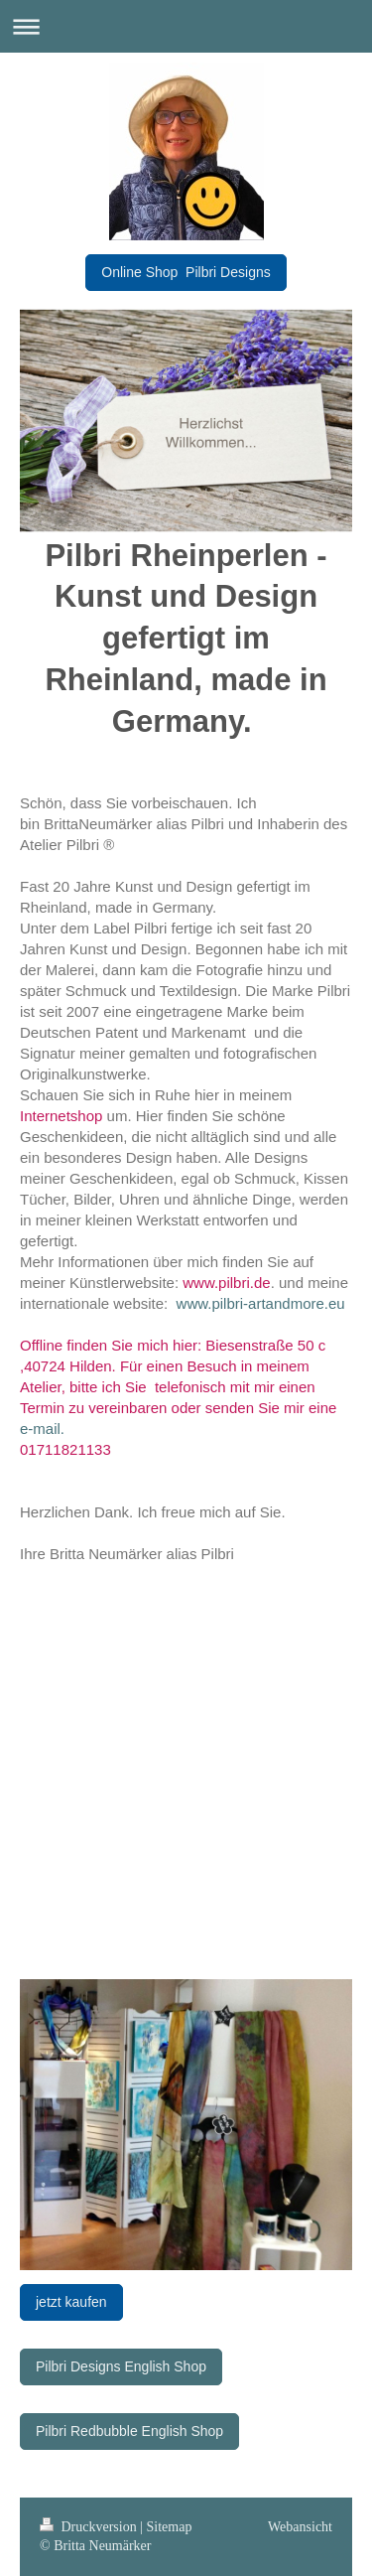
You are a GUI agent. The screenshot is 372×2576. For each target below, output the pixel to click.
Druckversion (90, 2526)
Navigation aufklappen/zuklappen (186, 26)
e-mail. (42, 1428)
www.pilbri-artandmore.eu (261, 1303)
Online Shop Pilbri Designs (185, 272)
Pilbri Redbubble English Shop (129, 2431)
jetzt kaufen (71, 2302)
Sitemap (169, 2526)
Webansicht (300, 2526)
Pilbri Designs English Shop (121, 2366)
